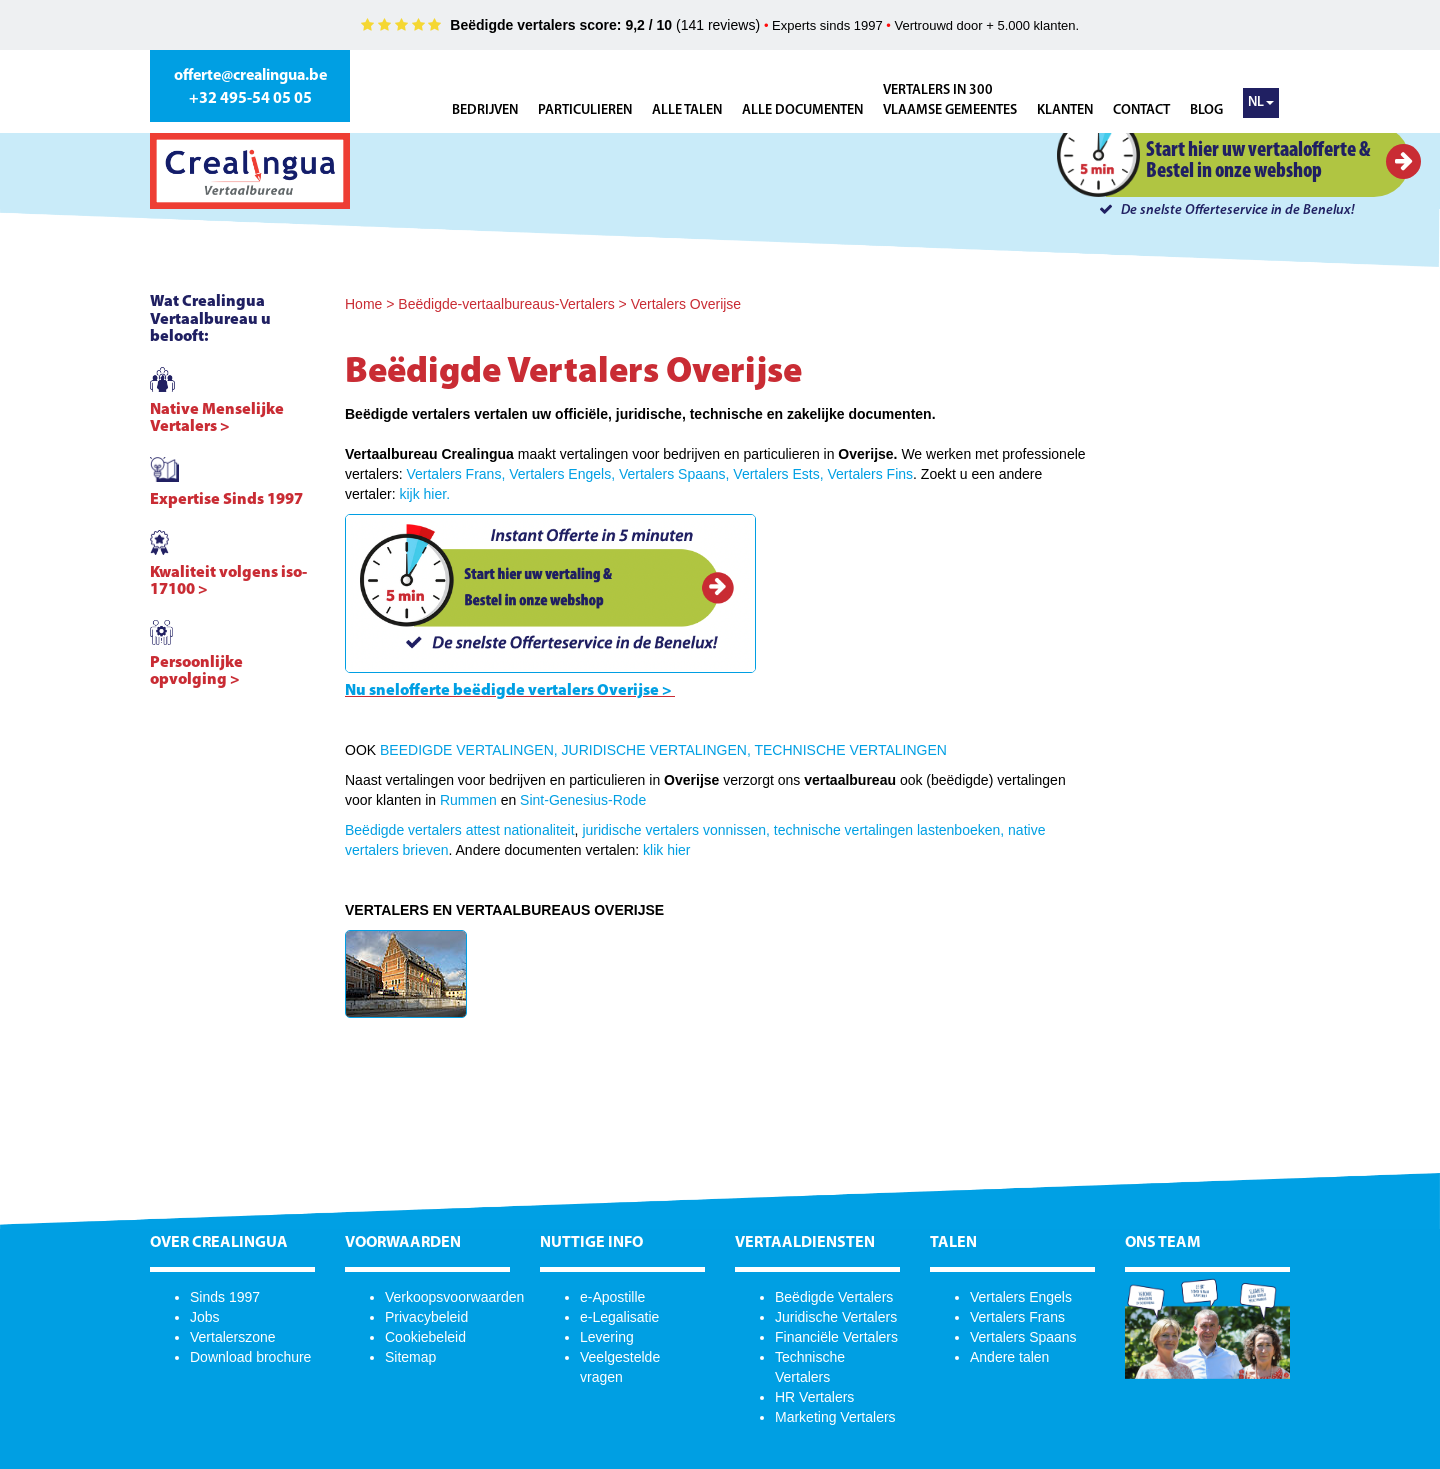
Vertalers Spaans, (674, 474)
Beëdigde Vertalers (834, 1297)
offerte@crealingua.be (250, 76)
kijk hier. (424, 494)
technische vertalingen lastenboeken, (889, 830)
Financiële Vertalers (836, 1337)
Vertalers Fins (870, 474)
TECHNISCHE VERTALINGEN (850, 750)
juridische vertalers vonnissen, (676, 830)
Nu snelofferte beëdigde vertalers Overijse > (508, 691)
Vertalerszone (233, 1337)
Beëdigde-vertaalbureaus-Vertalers (506, 304)
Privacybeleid (426, 1317)
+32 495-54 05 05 (250, 99)
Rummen (468, 800)
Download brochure (250, 1357)
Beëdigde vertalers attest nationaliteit (460, 830)
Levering (607, 1337)
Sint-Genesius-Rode (583, 800)
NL (1261, 102)
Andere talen (1009, 1357)
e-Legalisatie (619, 1317)
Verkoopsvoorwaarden (454, 1297)
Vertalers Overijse (686, 304)
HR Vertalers (814, 1397)
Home (363, 304)
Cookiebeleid (425, 1337)
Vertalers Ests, (778, 474)
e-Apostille (612, 1297)
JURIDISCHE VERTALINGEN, (656, 750)
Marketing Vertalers (835, 1417)
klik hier (666, 850)
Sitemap (410, 1357)
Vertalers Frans (1017, 1317)
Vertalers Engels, (562, 474)
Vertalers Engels (1021, 1297)
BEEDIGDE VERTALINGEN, (469, 750)
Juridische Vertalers (836, 1317)
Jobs (205, 1317)
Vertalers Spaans (1023, 1337)
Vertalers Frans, (455, 474)
